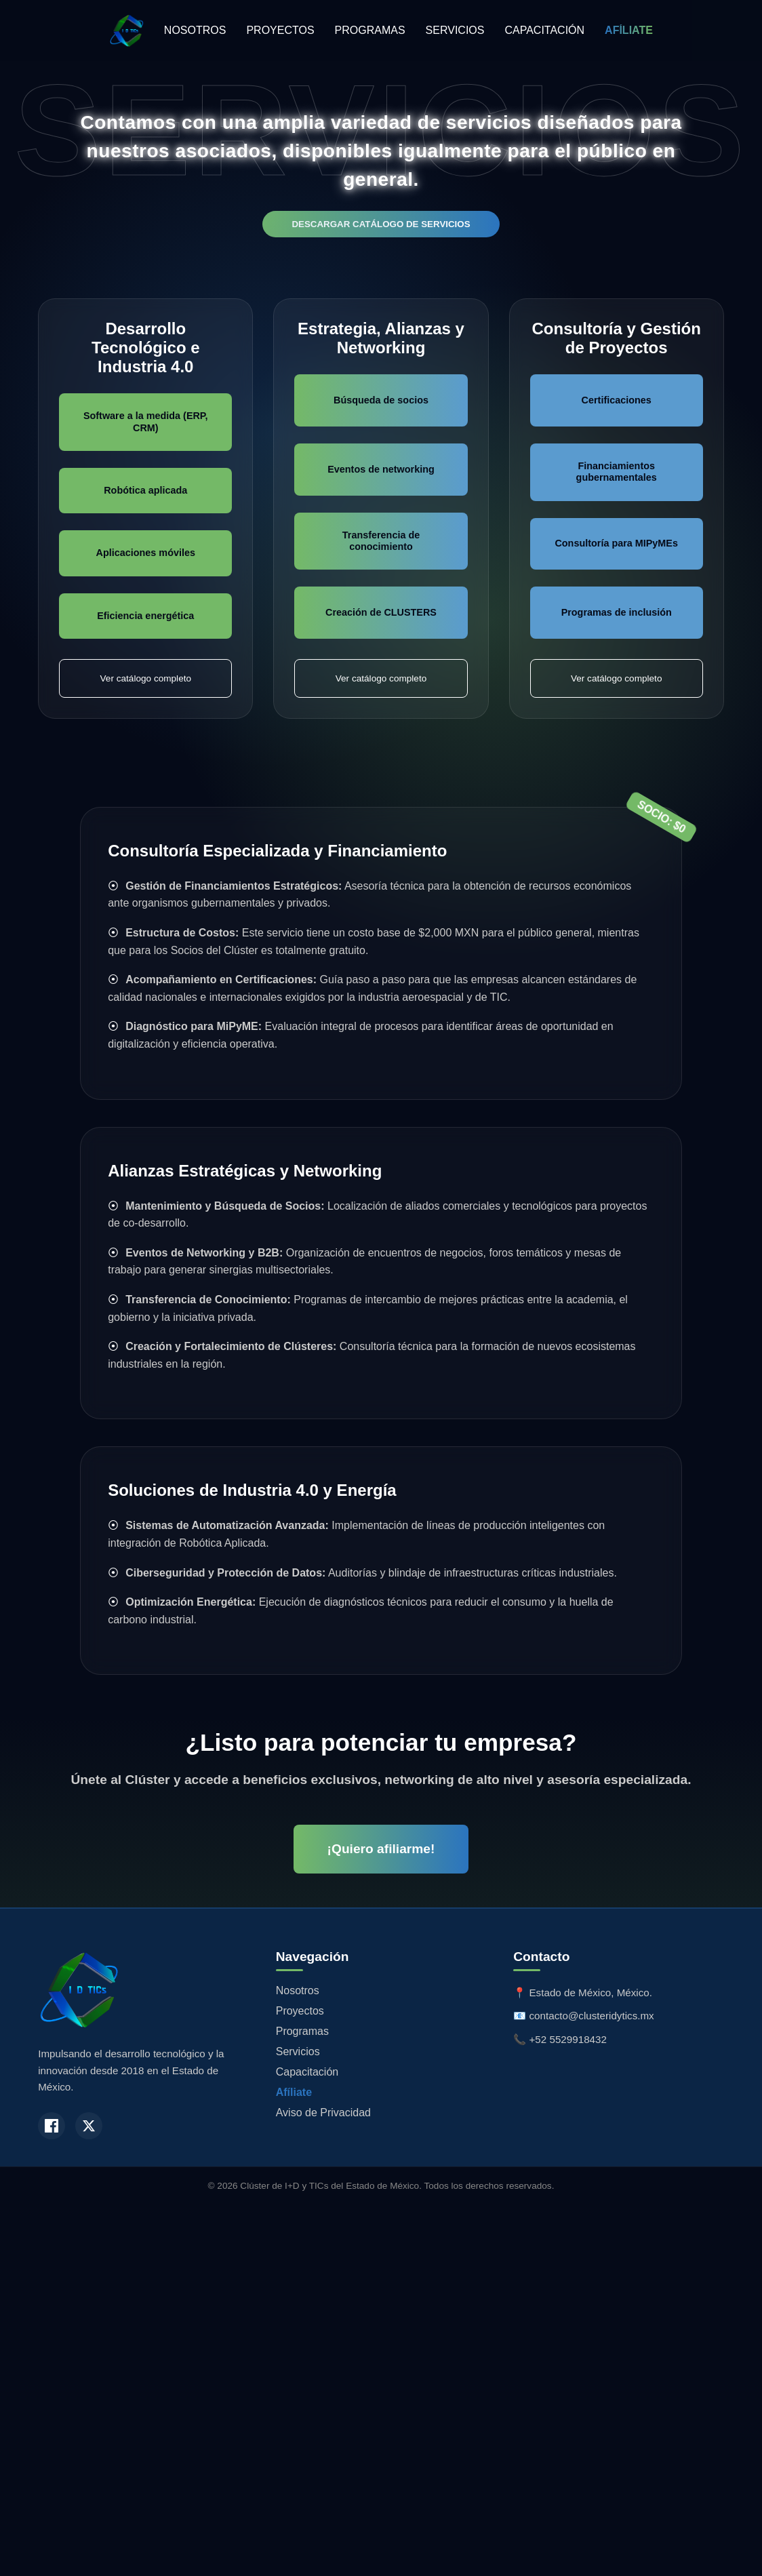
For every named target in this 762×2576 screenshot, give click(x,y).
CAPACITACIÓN (544, 30)
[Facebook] (51, 2125)
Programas (302, 2031)
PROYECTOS (280, 30)
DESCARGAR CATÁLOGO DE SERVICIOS (381, 224)
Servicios (298, 2051)
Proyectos (300, 2011)
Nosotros (297, 1990)
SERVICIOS (455, 30)
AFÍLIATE (629, 30)
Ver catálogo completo (146, 678)
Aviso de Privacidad (323, 2112)
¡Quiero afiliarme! (381, 1849)
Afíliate (294, 2092)
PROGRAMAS (370, 30)
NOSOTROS (195, 30)
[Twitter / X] (88, 2125)
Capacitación (307, 2072)
